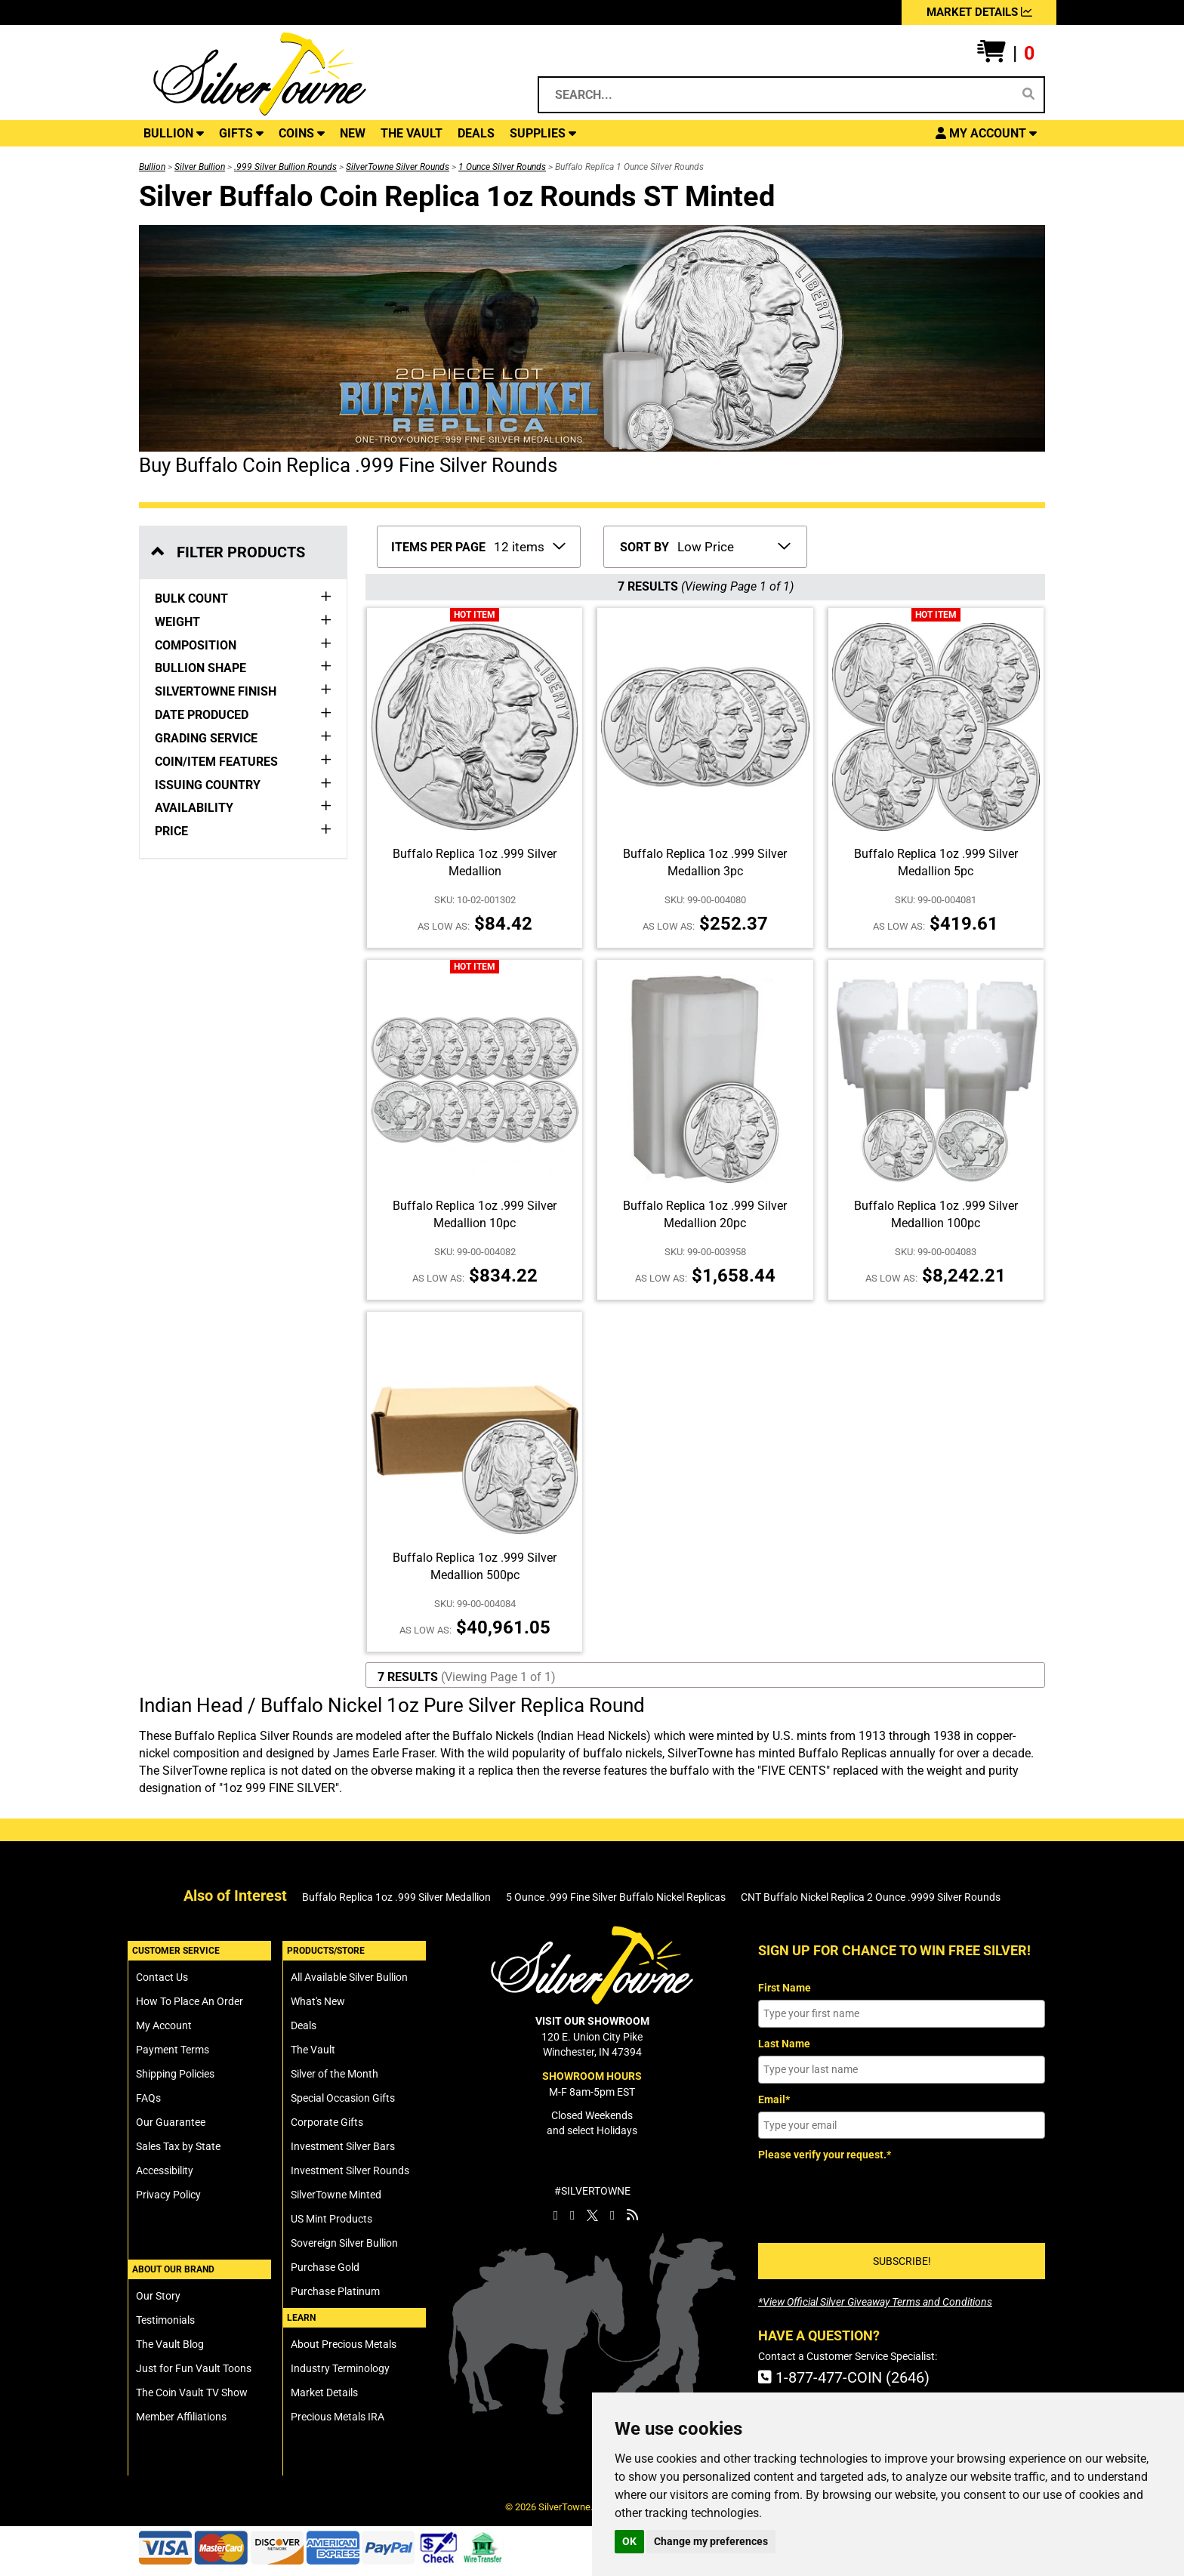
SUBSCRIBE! (902, 2261)
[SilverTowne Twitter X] (592, 2215)
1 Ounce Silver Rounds (502, 167)
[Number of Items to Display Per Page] (529, 545)
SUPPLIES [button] (543, 133)
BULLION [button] (173, 133)
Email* (774, 2099)
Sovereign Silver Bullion (344, 2243)
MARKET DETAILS (979, 12)
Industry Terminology (340, 2368)
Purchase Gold (325, 2267)
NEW (352, 133)
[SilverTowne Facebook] (555, 2215)
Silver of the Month (334, 2074)
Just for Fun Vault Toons (193, 2368)
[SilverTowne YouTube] (612, 2215)
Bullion (152, 167)
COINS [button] (302, 133)
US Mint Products (331, 2219)
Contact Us (162, 1977)
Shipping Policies (175, 2074)
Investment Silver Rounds (350, 2170)
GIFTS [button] (241, 133)
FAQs (148, 2098)
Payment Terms (172, 2050)
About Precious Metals (343, 2344)
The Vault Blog (170, 2344)
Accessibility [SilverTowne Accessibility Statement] (164, 2170)
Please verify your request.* (824, 2155)
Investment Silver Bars (343, 2146)
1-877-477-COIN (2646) (844, 2377)
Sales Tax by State (178, 2146)
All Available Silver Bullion (349, 1977)
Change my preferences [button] (711, 2541)
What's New (318, 2001)
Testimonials (165, 2320)
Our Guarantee (170, 2122)
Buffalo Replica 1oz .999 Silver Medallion (396, 1897)
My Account (164, 2025)
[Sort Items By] (733, 545)
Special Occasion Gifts (343, 2098)
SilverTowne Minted (336, 2195)
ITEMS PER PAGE (438, 547)
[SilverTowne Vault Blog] (632, 2215)
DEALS (476, 133)
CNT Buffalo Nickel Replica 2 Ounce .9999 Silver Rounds (871, 1897)
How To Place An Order (189, 2001)
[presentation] (873, 2196)
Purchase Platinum (335, 2291)
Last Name (784, 2044)
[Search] (1028, 94)
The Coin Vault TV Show (192, 2392)
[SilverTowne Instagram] (572, 2215)
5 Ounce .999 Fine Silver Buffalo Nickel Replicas (616, 1897)
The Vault (313, 2050)
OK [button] (629, 2541)
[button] (1006, 53)
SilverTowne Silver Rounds (397, 167)
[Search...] (778, 94)
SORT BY (644, 547)
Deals (303, 2025)
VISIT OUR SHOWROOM (592, 2021)
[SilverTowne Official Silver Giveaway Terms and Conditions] (875, 2302)
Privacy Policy (168, 2195)
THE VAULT (411, 133)
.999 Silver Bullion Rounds (285, 167)
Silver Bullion (199, 167)
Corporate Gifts (327, 2122)
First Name (784, 1988)
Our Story (158, 2296)
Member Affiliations (181, 2417)
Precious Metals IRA (337, 2417)
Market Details (324, 2392)
